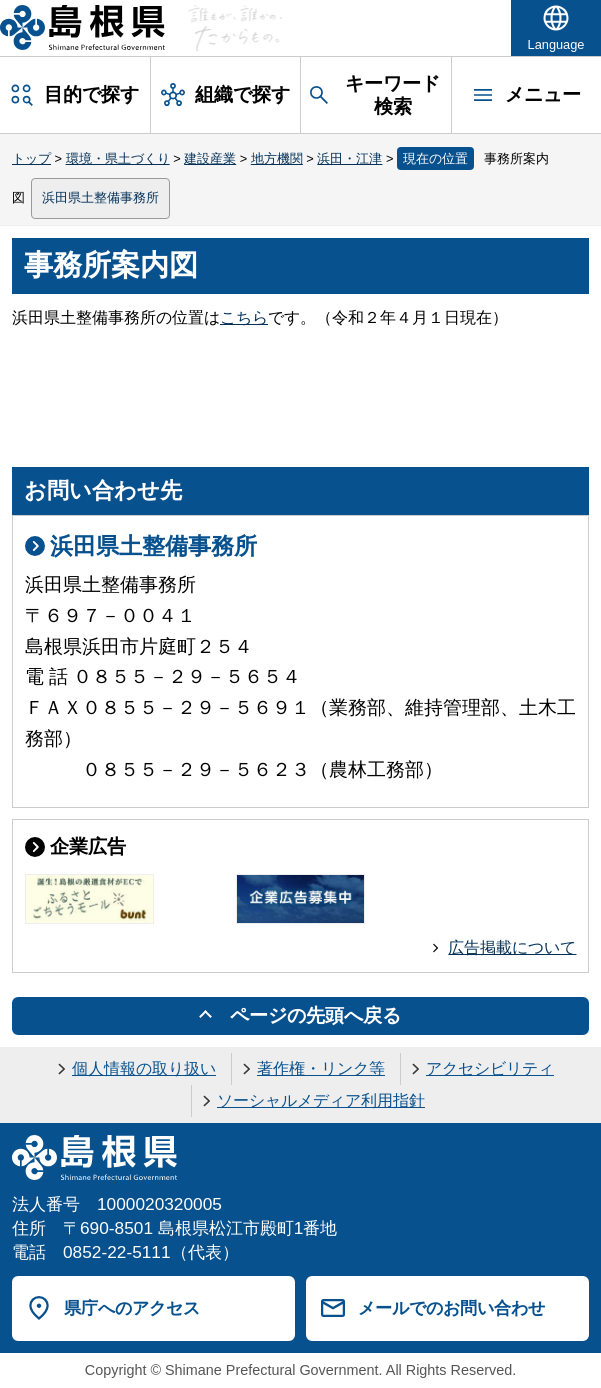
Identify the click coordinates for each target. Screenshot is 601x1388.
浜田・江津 (349, 158)
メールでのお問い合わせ (451, 1308)
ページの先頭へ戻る (315, 1015)
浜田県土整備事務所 (100, 197)
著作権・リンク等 (321, 1068)
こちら (244, 317)
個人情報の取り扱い (144, 1068)
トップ (31, 158)
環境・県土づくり (118, 158)
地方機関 (277, 158)
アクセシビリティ (490, 1068)
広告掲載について (512, 947)
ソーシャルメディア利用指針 (321, 1100)
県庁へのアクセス (132, 1308)
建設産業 (210, 158)
